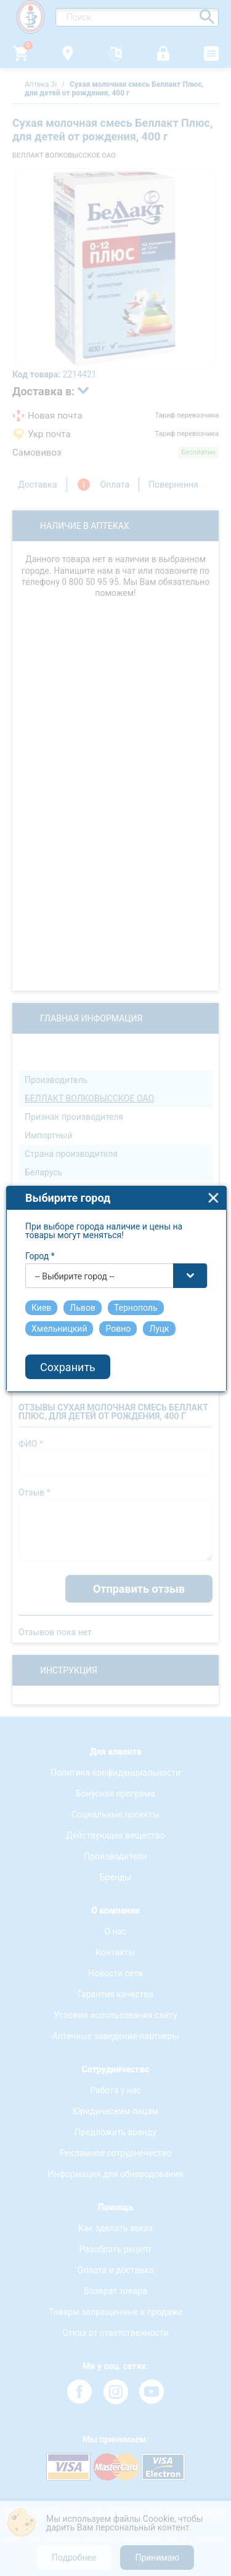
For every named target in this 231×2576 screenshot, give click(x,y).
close (213, 1148)
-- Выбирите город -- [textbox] (74, 1227)
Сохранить (67, 1317)
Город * (40, 1207)
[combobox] (116, 1226)
